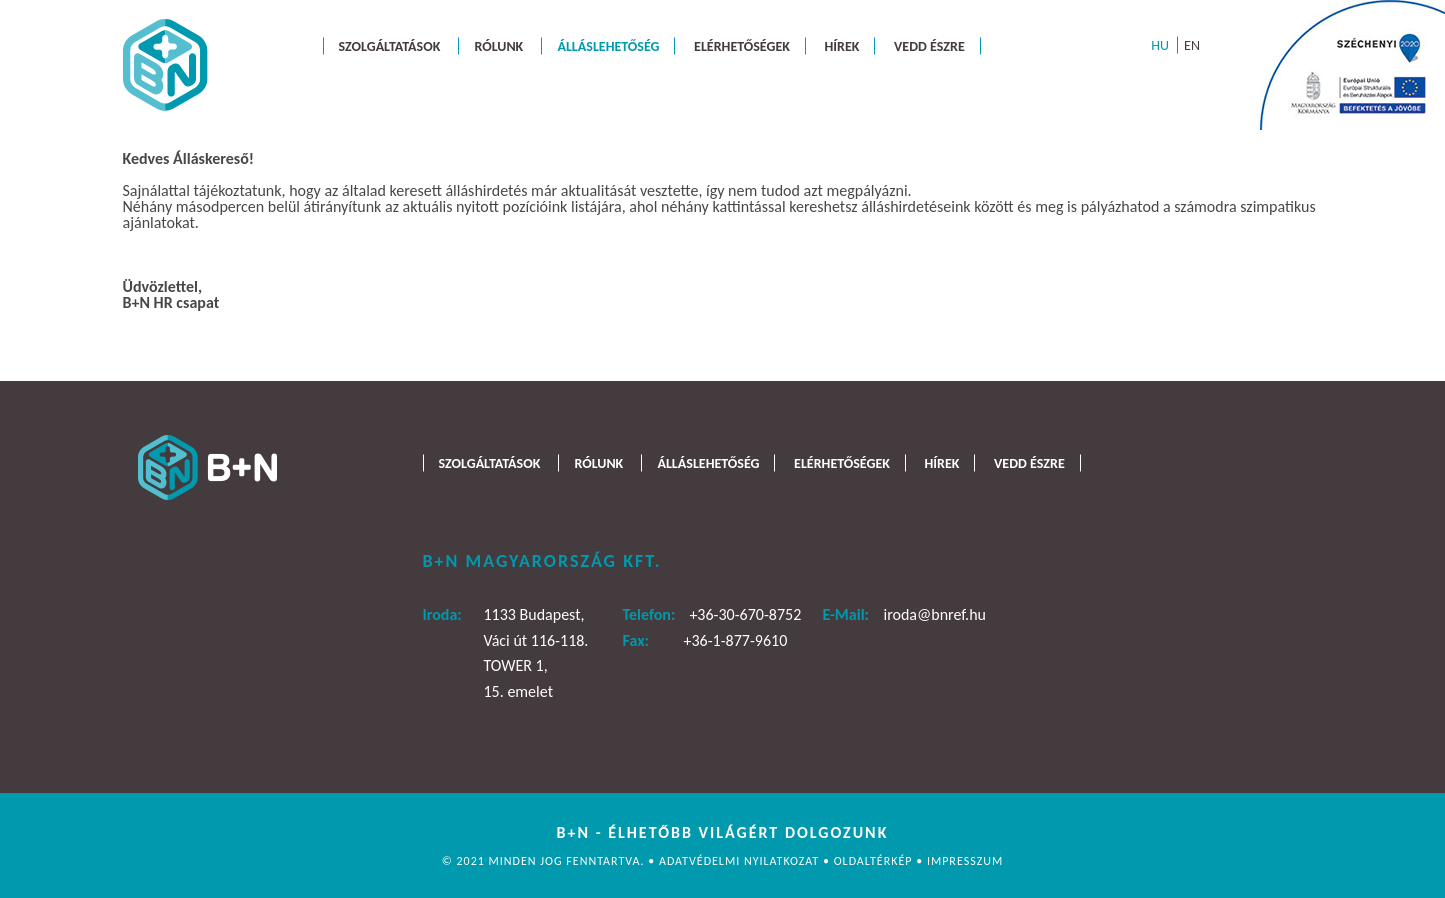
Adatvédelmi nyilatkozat (741, 861)
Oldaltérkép (875, 861)
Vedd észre (929, 45)
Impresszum (965, 861)
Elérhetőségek (742, 45)
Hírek (842, 45)
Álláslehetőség (608, 45)
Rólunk (498, 45)
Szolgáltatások (390, 45)
